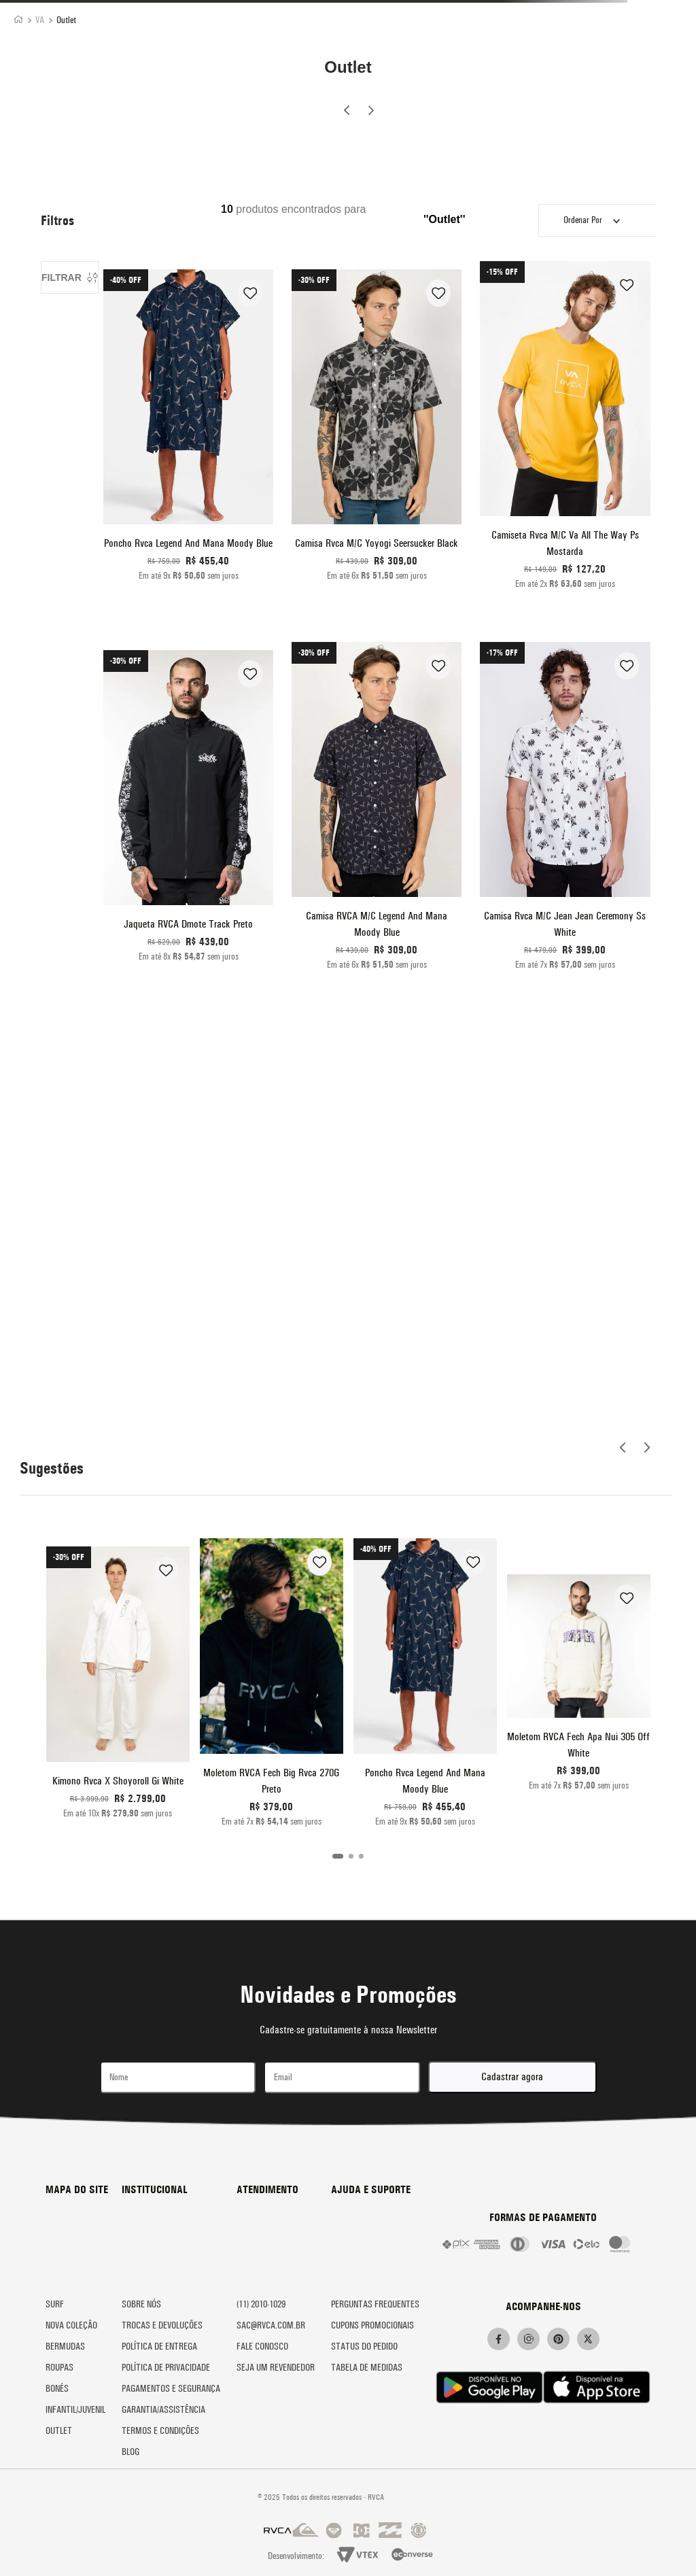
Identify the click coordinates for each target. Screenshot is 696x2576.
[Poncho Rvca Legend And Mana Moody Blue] (188, 429)
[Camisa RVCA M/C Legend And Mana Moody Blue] (377, 810)
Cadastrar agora (512, 2076)
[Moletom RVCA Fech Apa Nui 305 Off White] (578, 1687)
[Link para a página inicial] (18, 21)
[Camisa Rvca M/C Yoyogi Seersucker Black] (377, 429)
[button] (337, 1856)
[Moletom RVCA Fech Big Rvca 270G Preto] (271, 1687)
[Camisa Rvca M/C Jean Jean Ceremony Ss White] (565, 810)
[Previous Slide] (347, 111)
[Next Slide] (370, 108)
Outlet (66, 20)
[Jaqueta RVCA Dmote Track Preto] (188, 810)
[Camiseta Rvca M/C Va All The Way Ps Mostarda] (565, 429)
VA (39, 20)
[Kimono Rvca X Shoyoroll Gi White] (118, 1687)
